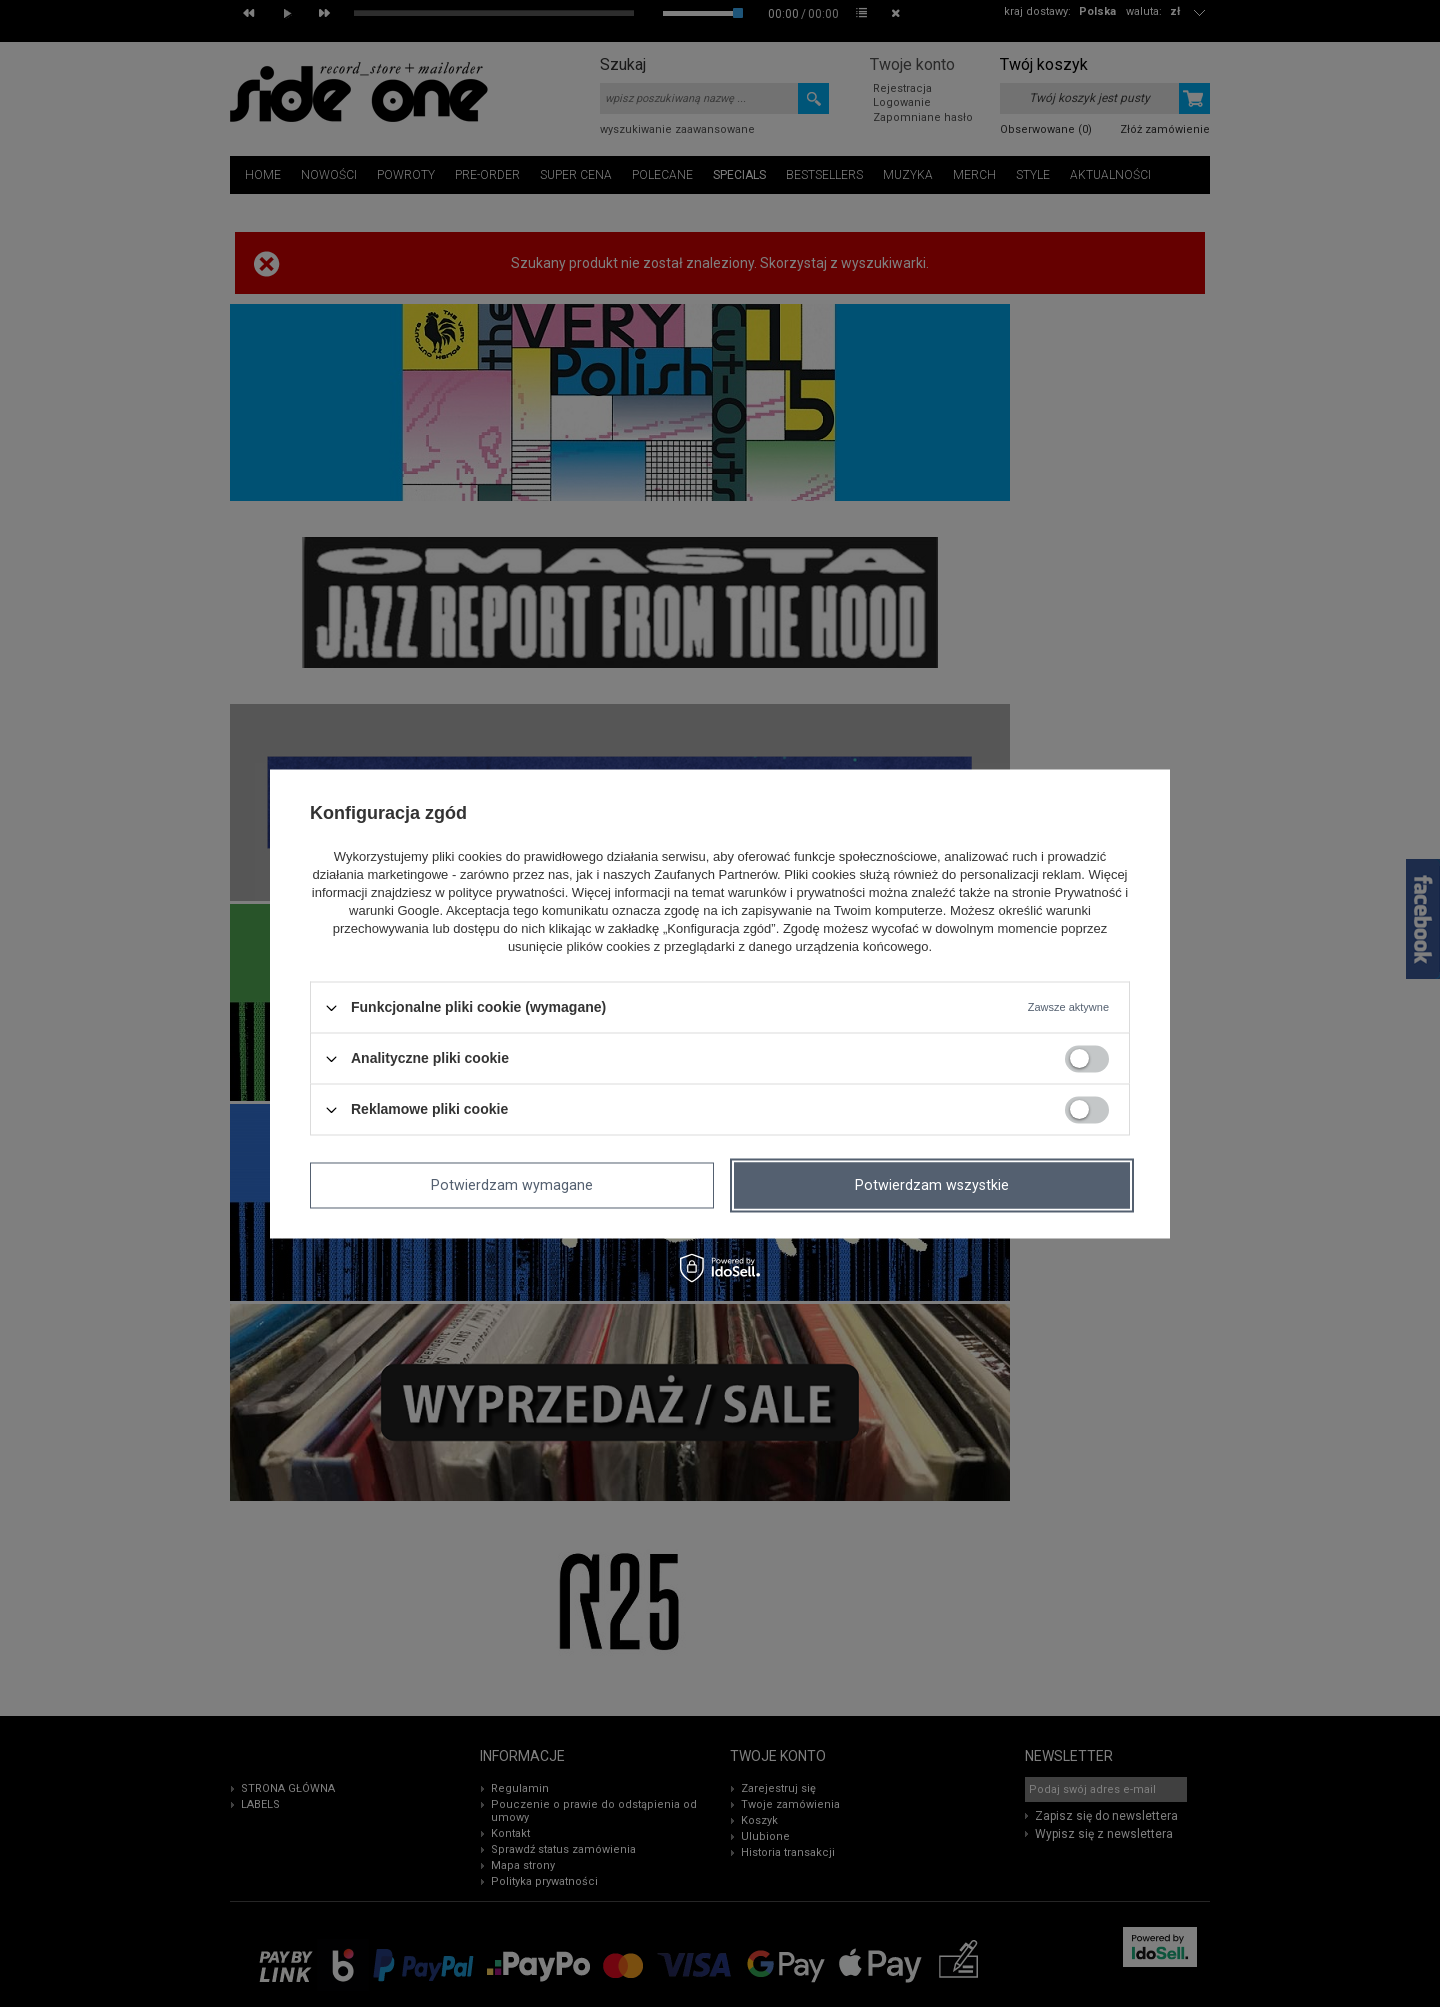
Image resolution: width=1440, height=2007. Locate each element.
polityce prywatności (506, 893)
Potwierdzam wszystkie (932, 1185)
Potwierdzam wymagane (512, 1185)
